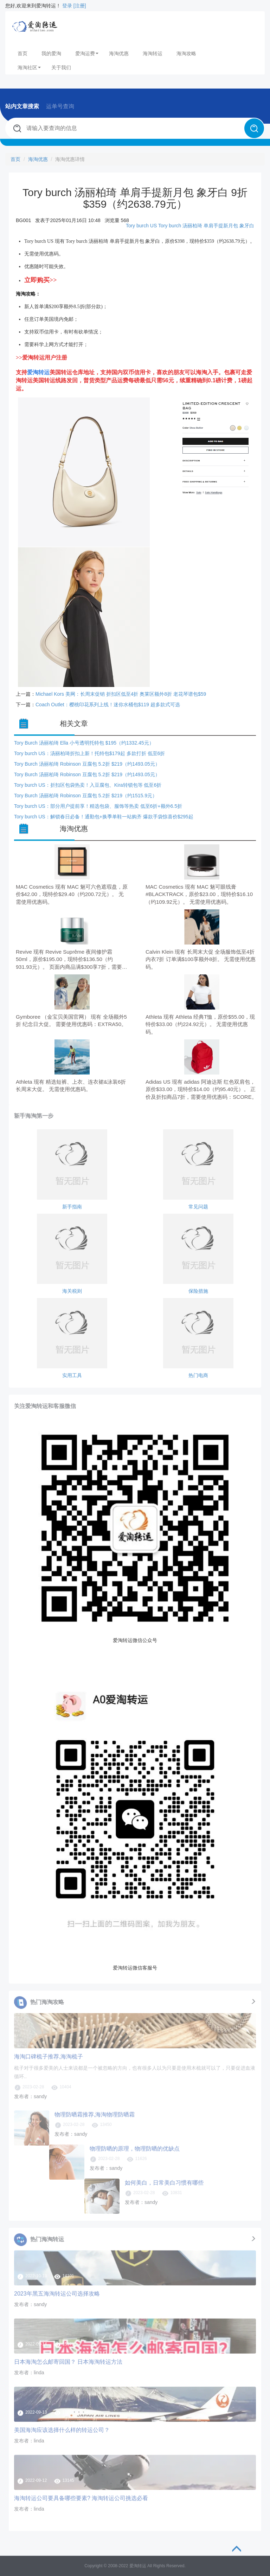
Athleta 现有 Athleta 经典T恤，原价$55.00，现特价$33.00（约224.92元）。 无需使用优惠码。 (200, 1024)
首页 (22, 53)
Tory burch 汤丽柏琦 (180, 225)
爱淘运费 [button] (86, 53)
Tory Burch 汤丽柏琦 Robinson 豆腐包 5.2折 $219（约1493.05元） (87, 764)
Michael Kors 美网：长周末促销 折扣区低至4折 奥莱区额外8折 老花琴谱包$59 (121, 694)
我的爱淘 (51, 53)
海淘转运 (152, 53)
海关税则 (72, 1291)
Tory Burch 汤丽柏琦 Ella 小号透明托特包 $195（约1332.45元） (84, 743)
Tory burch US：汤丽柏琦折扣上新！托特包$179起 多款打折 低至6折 (89, 753)
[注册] (79, 5)
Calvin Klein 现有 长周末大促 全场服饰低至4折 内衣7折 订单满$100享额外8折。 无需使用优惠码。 (201, 959)
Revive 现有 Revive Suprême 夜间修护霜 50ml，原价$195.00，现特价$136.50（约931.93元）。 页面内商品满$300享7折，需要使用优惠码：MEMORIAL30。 (71, 960)
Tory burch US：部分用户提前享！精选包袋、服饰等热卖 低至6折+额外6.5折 (98, 806)
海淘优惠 (119, 53)
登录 (67, 5)
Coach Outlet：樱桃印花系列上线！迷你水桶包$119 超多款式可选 (108, 704)
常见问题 (198, 1206)
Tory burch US (141, 225)
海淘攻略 (186, 53)
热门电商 (198, 1375)
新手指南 (72, 1206)
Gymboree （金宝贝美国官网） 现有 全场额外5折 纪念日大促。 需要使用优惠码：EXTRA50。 (71, 1020)
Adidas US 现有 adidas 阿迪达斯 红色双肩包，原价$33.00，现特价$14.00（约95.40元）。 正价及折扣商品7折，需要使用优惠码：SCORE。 (201, 1089)
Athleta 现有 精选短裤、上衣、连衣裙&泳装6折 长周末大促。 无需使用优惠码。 (71, 1085)
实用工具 (72, 1375)
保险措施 (198, 1291)
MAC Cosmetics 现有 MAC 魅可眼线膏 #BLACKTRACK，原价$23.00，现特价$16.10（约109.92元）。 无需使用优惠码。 (199, 894)
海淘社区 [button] (29, 67)
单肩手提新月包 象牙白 (229, 225)
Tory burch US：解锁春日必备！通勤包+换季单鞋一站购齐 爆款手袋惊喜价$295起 (103, 816)
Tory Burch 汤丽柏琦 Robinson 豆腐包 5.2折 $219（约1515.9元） (85, 795)
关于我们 (61, 67)
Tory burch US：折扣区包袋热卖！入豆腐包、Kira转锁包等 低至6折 (87, 785)
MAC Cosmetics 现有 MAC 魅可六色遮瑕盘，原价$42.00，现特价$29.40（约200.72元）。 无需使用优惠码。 (72, 894)
